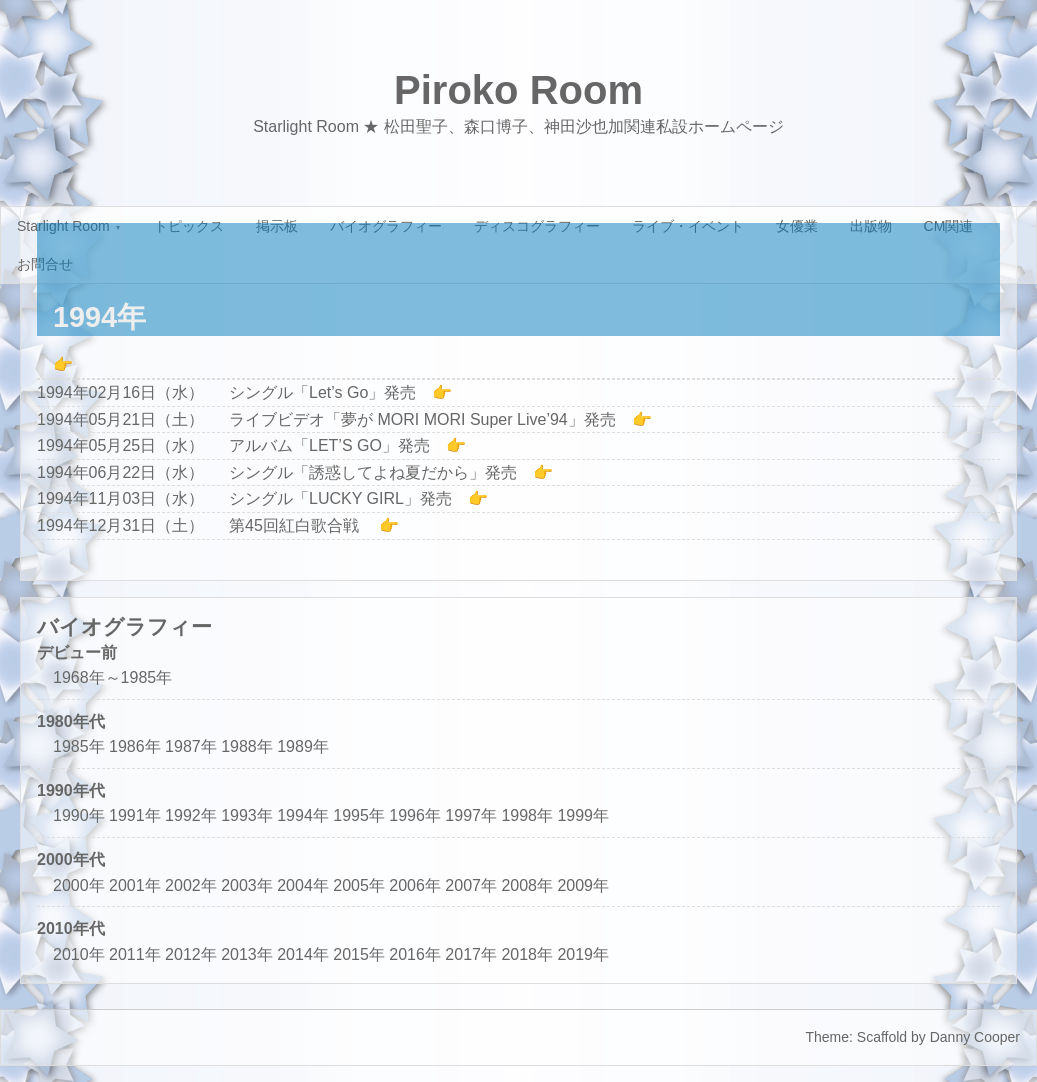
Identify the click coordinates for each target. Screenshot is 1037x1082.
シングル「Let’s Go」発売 (322, 392)
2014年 (303, 954)
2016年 (415, 954)
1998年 (527, 815)
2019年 (583, 954)
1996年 (415, 815)
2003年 (247, 885)
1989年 (303, 746)
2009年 (583, 885)
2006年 (415, 885)
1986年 (135, 746)
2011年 (135, 954)
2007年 (471, 885)
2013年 (247, 954)
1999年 (583, 815)
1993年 (247, 815)
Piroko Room (518, 90)
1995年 (359, 815)
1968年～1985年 (112, 677)
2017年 (471, 954)
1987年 (191, 746)
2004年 (303, 885)
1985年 (79, 746)
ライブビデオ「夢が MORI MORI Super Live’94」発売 (422, 419)
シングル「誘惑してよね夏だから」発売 (373, 472)
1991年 (135, 815)
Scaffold (882, 1037)
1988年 (247, 746)
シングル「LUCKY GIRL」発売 (340, 498)
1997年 (471, 815)
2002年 (191, 885)
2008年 (527, 885)
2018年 (527, 954)
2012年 (191, 954)
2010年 (79, 954)
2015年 (359, 954)
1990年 (79, 815)
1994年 (303, 815)
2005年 (359, 885)
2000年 (79, 885)
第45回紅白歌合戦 (296, 525)
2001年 (135, 885)
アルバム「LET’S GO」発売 (329, 445)
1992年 (191, 815)
